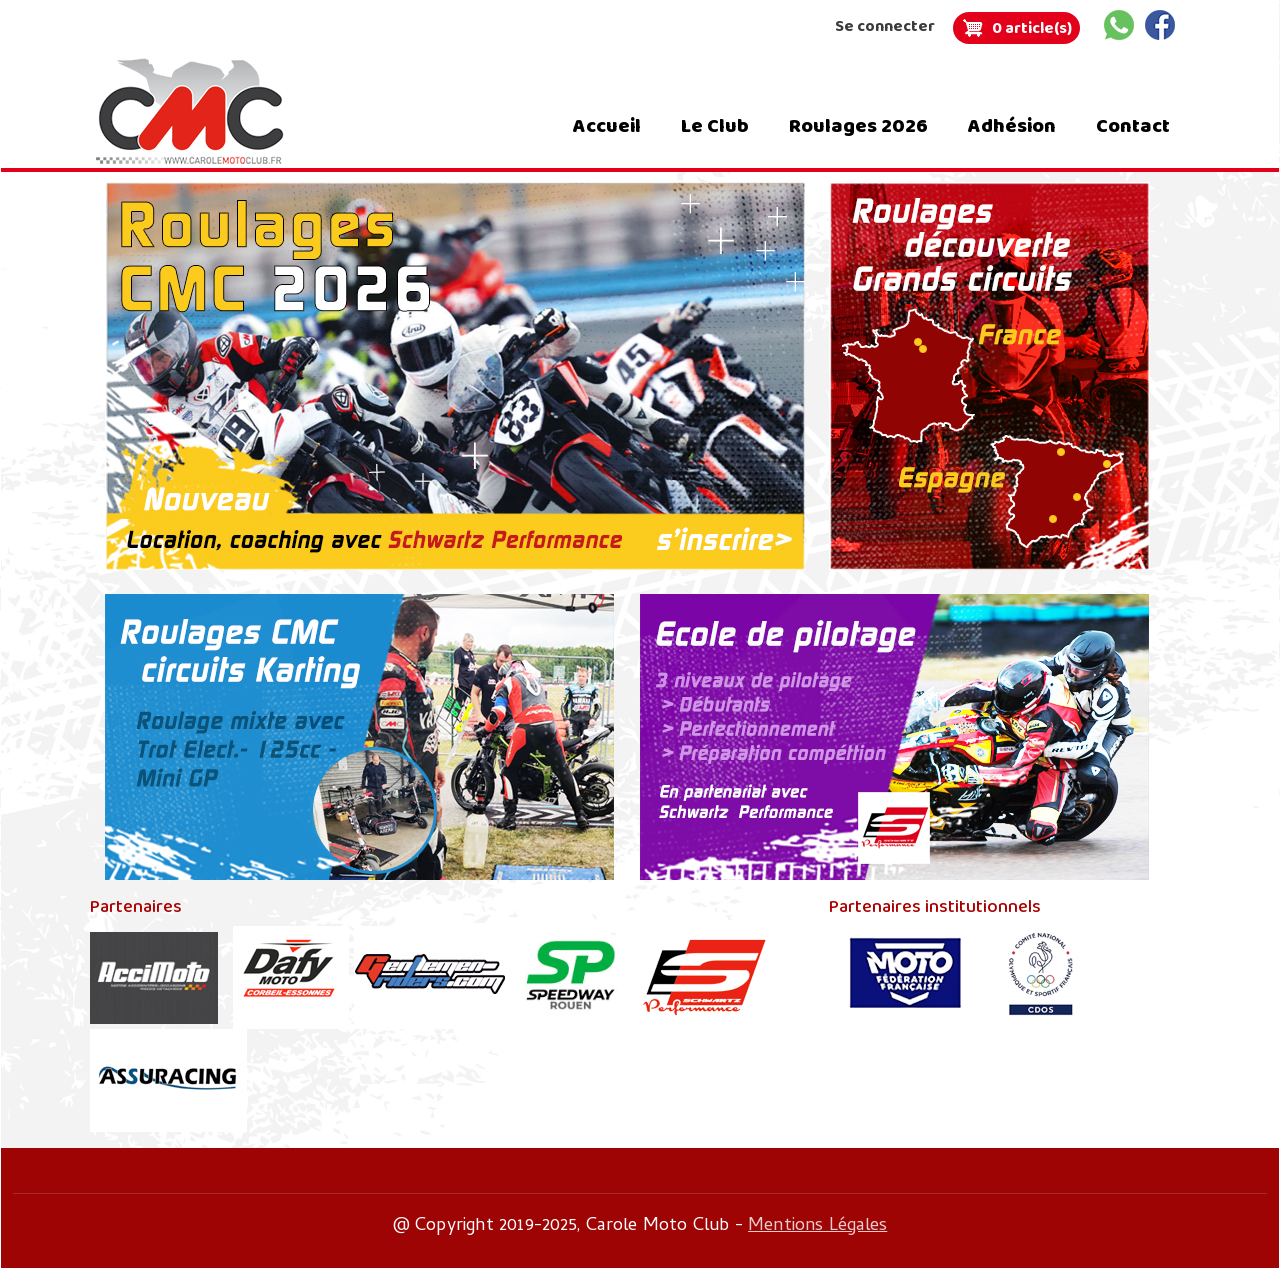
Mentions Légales (817, 1226)
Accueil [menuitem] (607, 126)
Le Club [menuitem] (715, 126)
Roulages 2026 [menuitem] (858, 126)
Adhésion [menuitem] (1012, 126)
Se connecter (885, 26)
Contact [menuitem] (1133, 126)
